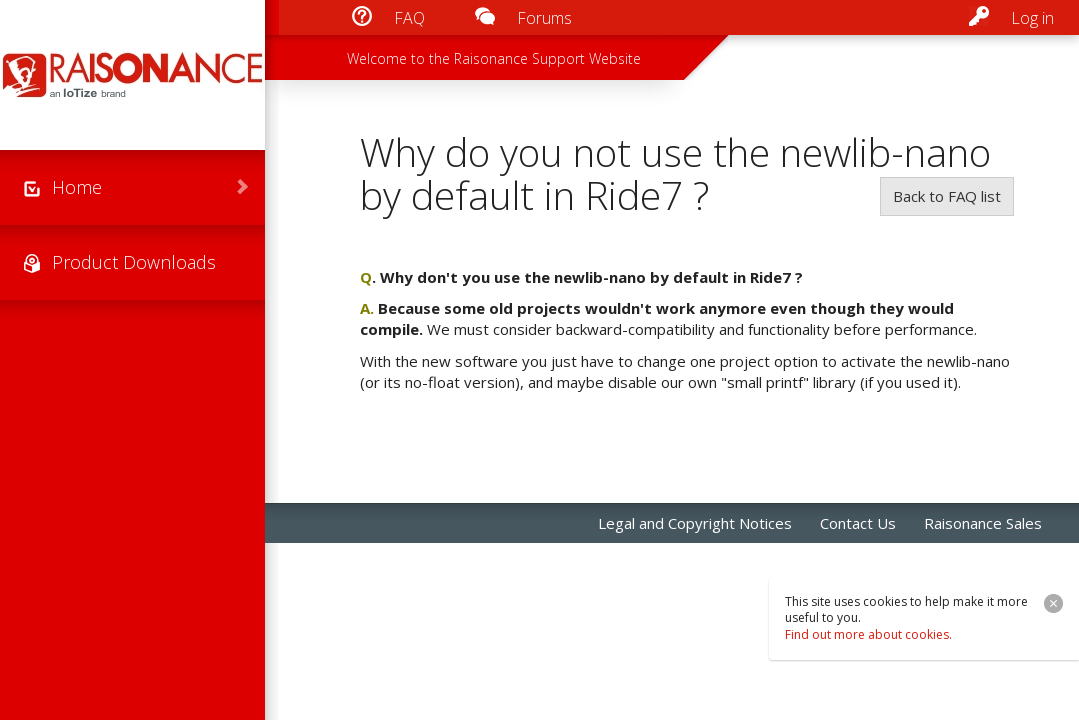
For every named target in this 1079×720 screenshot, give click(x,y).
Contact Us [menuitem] (858, 523)
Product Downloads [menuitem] (134, 262)
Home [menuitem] (77, 187)
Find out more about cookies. (868, 634)
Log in (1032, 18)
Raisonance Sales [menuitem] (983, 523)
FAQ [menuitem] (409, 18)
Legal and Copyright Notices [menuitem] (695, 523)
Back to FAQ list (947, 196)
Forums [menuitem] (544, 18)
